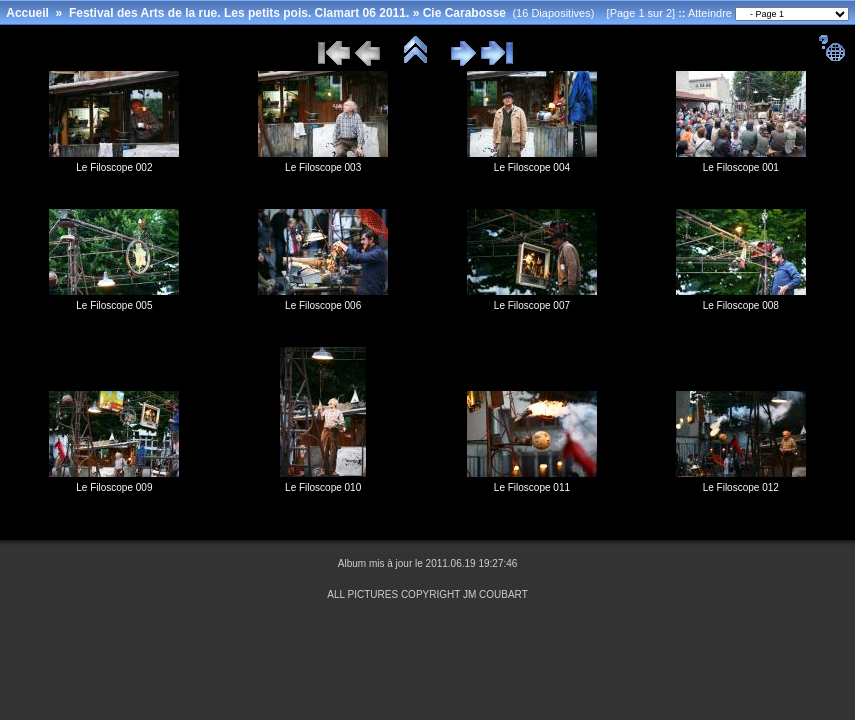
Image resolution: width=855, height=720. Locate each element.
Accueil (27, 13)
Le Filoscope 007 (532, 305)
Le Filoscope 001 (741, 167)
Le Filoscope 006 (323, 305)
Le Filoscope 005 (114, 305)
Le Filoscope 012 (741, 487)
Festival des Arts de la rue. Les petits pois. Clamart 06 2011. (239, 13)
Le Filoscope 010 (323, 487)
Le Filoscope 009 (114, 487)
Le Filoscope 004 (532, 167)
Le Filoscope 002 (114, 167)
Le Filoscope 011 (532, 487)
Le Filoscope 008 (741, 305)
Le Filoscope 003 (323, 167)
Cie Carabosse (464, 13)
